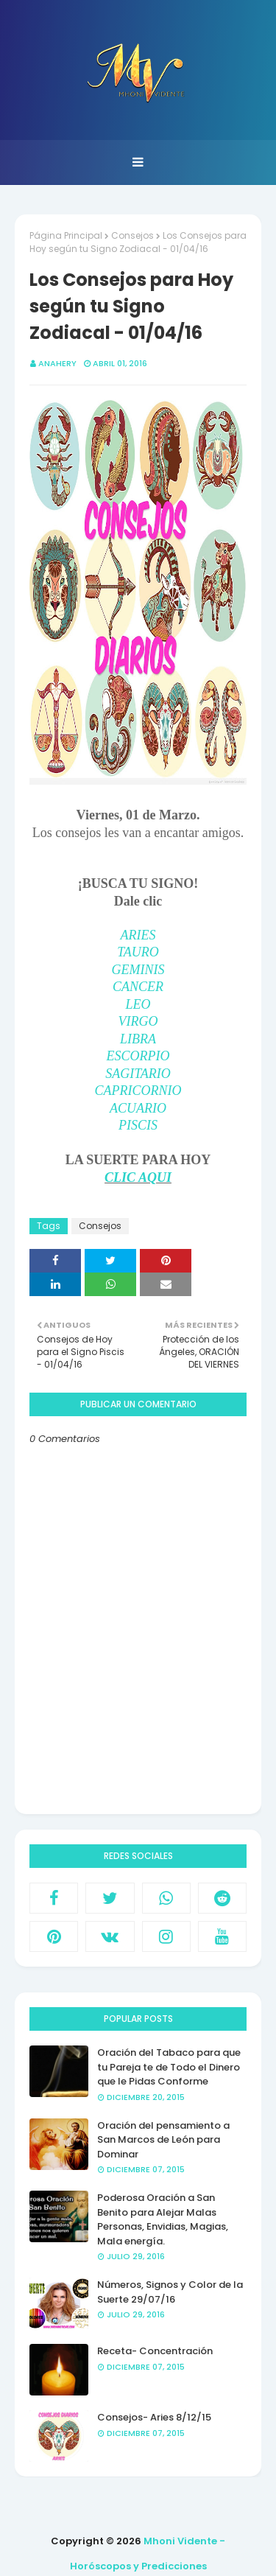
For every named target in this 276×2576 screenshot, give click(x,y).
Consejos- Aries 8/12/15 (154, 2417)
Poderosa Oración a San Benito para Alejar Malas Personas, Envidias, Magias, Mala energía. (162, 2219)
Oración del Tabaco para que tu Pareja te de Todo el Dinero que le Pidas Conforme (169, 2066)
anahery (57, 363)
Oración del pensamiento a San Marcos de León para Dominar (163, 2139)
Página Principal (65, 235)
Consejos (132, 235)
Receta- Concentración (155, 2351)
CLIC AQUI (138, 1177)
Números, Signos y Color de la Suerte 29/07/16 (170, 2292)
